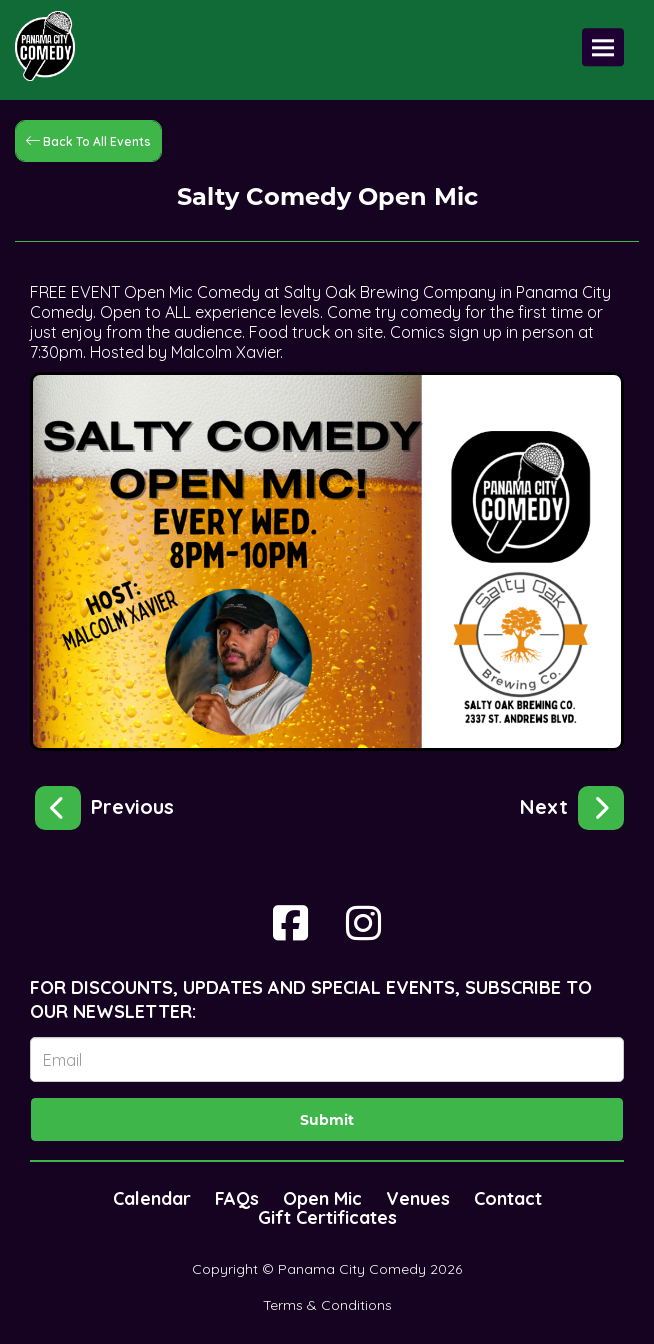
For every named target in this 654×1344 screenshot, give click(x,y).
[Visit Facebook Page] (290, 923)
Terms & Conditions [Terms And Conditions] (327, 1305)
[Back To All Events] (88, 140)
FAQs (237, 1198)
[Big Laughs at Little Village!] (104, 804)
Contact (508, 1198)
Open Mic (322, 1198)
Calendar (152, 1198)
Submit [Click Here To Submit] (327, 1120)
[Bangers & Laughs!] (572, 804)
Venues (418, 1198)
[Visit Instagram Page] (363, 923)
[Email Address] (327, 1059)
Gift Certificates (327, 1217)
